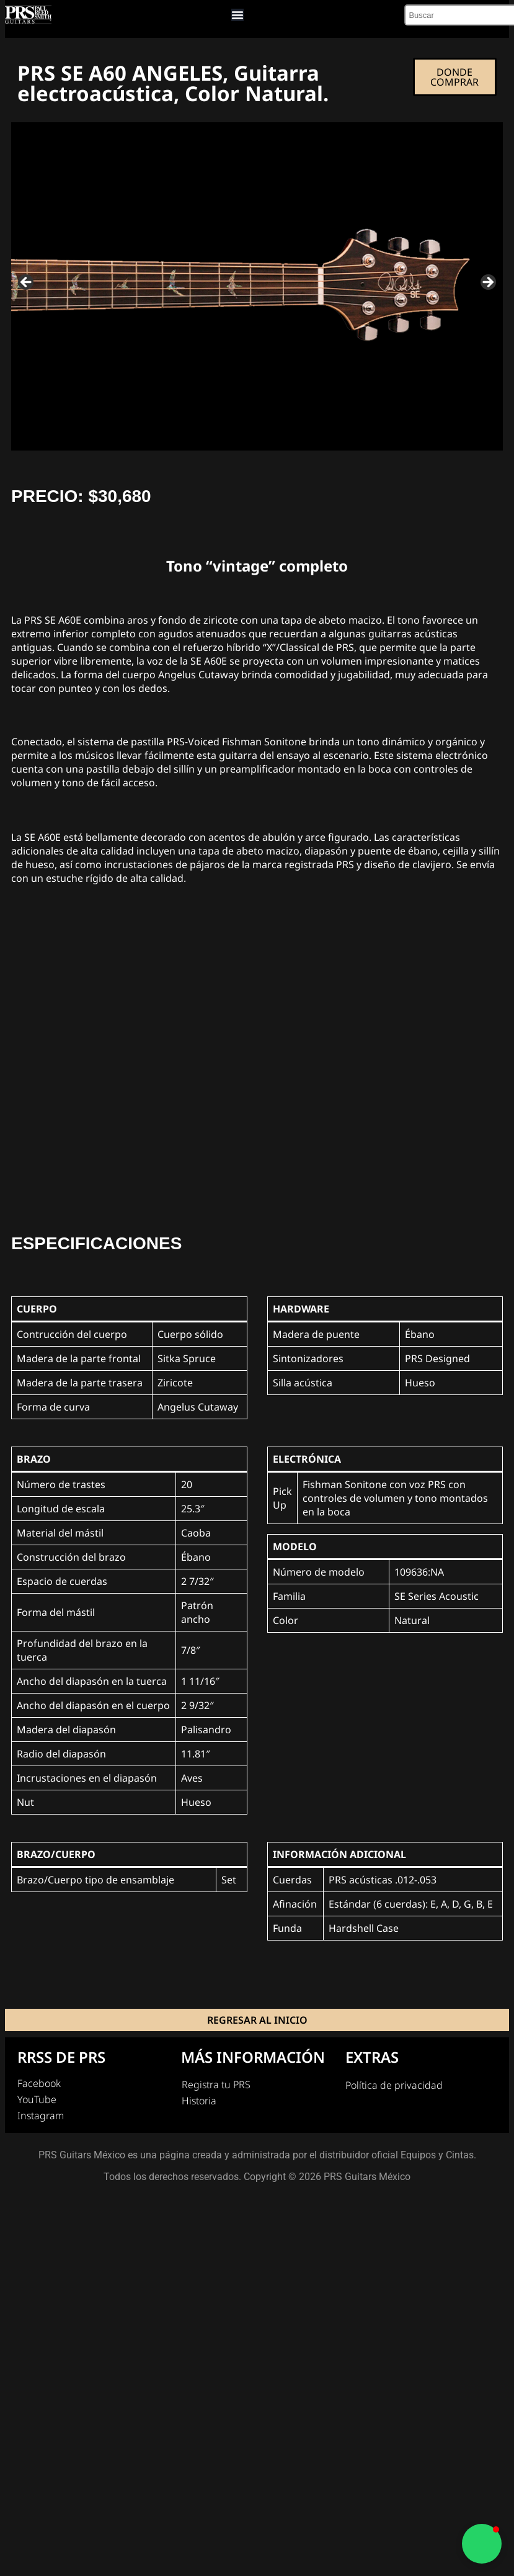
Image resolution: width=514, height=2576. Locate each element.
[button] (482, 2544)
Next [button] (487, 284)
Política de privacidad (394, 2086)
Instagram (40, 2117)
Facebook (39, 2084)
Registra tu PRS (216, 2086)
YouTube (36, 2100)
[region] (257, 287)
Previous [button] (26, 284)
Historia (199, 2102)
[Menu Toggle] (237, 15)
